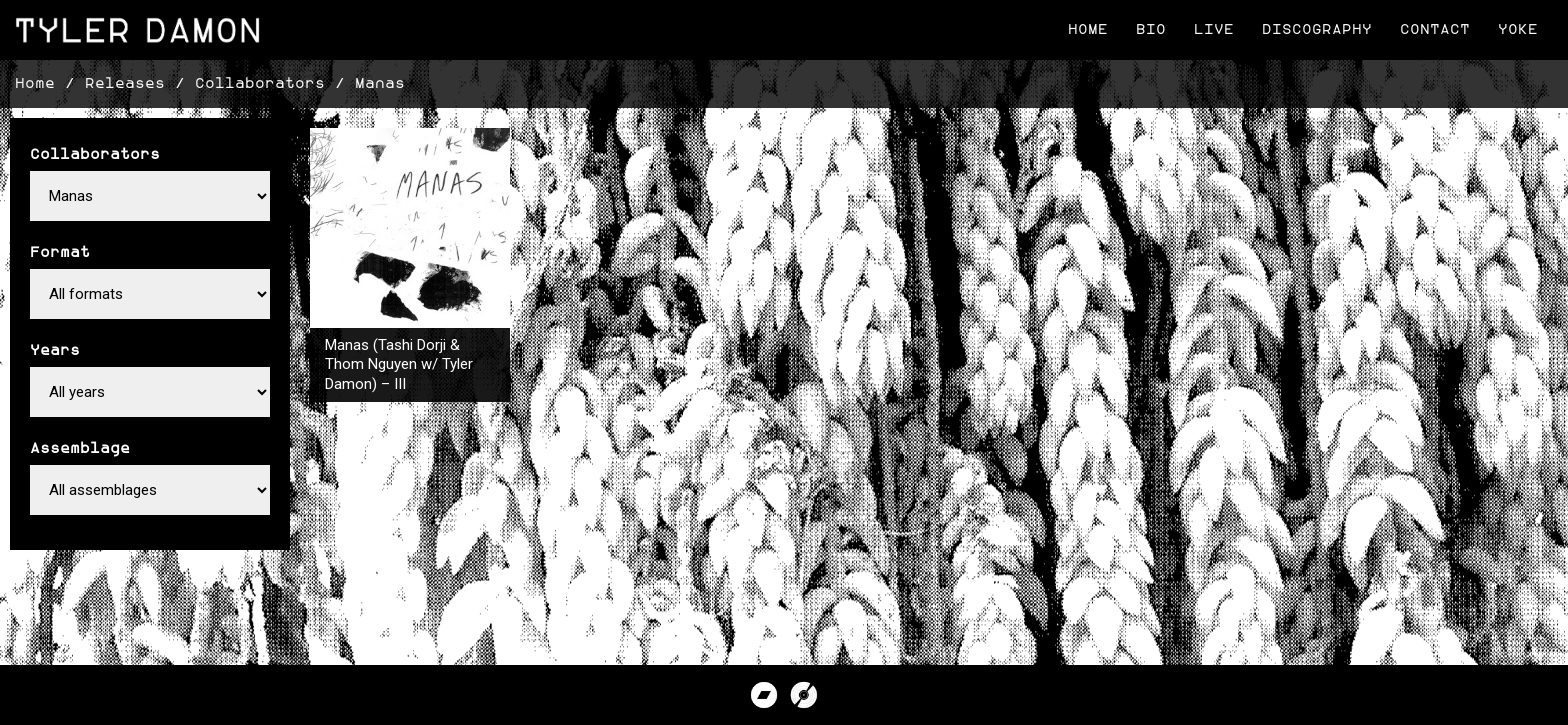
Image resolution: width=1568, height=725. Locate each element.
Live (1214, 29)
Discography (1317, 29)
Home (1088, 29)
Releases (125, 83)
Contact (1435, 29)
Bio (1151, 29)
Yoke (1518, 29)
